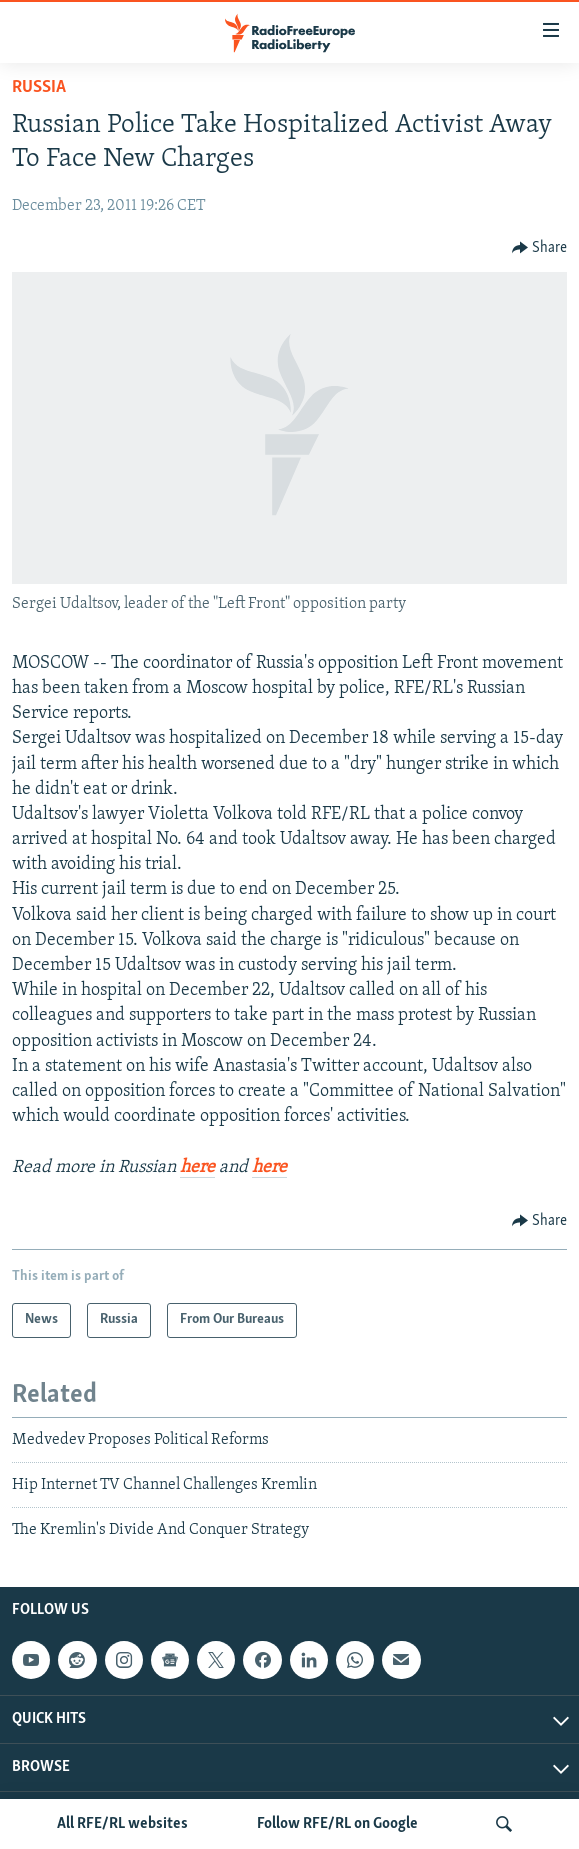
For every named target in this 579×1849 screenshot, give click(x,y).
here (197, 1167)
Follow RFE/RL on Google (337, 1824)
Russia (39, 87)
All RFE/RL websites (122, 1824)
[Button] (540, 248)
